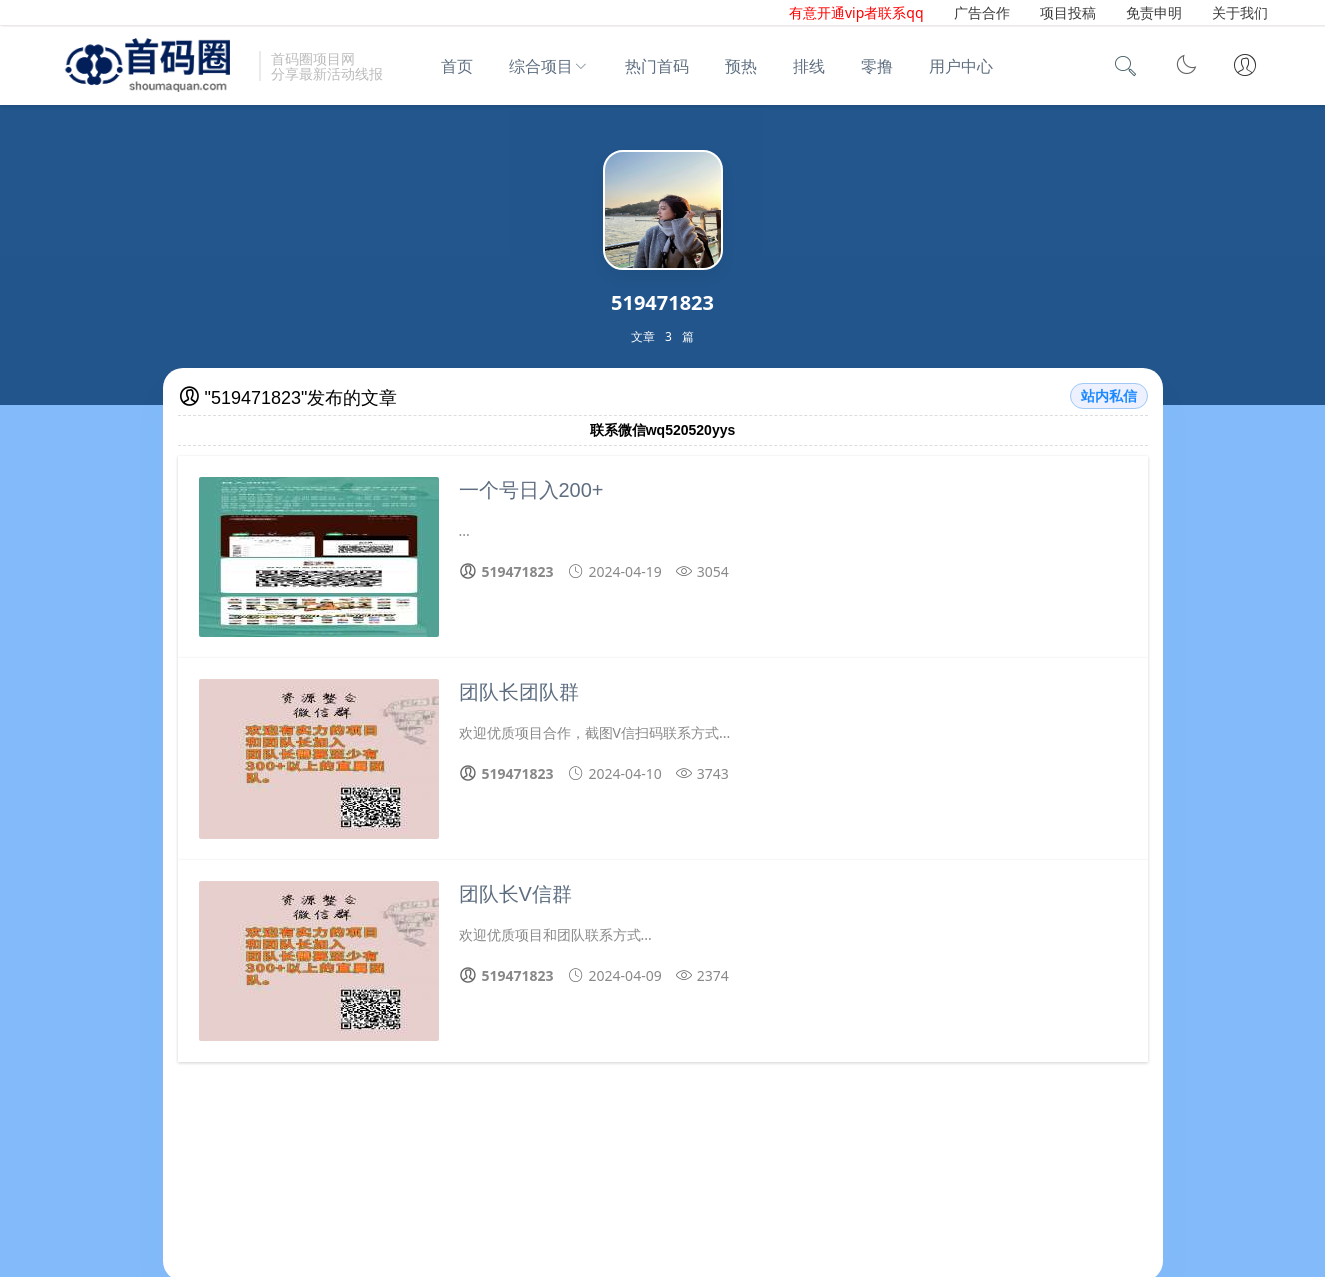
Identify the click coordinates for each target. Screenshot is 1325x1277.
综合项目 (541, 66)
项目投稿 (1068, 12)
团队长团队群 (519, 692)
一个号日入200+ (531, 490)
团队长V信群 (515, 894)
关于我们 (1240, 12)
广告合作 (982, 12)
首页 (457, 66)
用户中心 (961, 66)
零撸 (877, 66)
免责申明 (1154, 12)
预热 (741, 66)
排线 (809, 66)
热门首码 (657, 66)
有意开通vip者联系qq (856, 12)
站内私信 (1109, 396)
